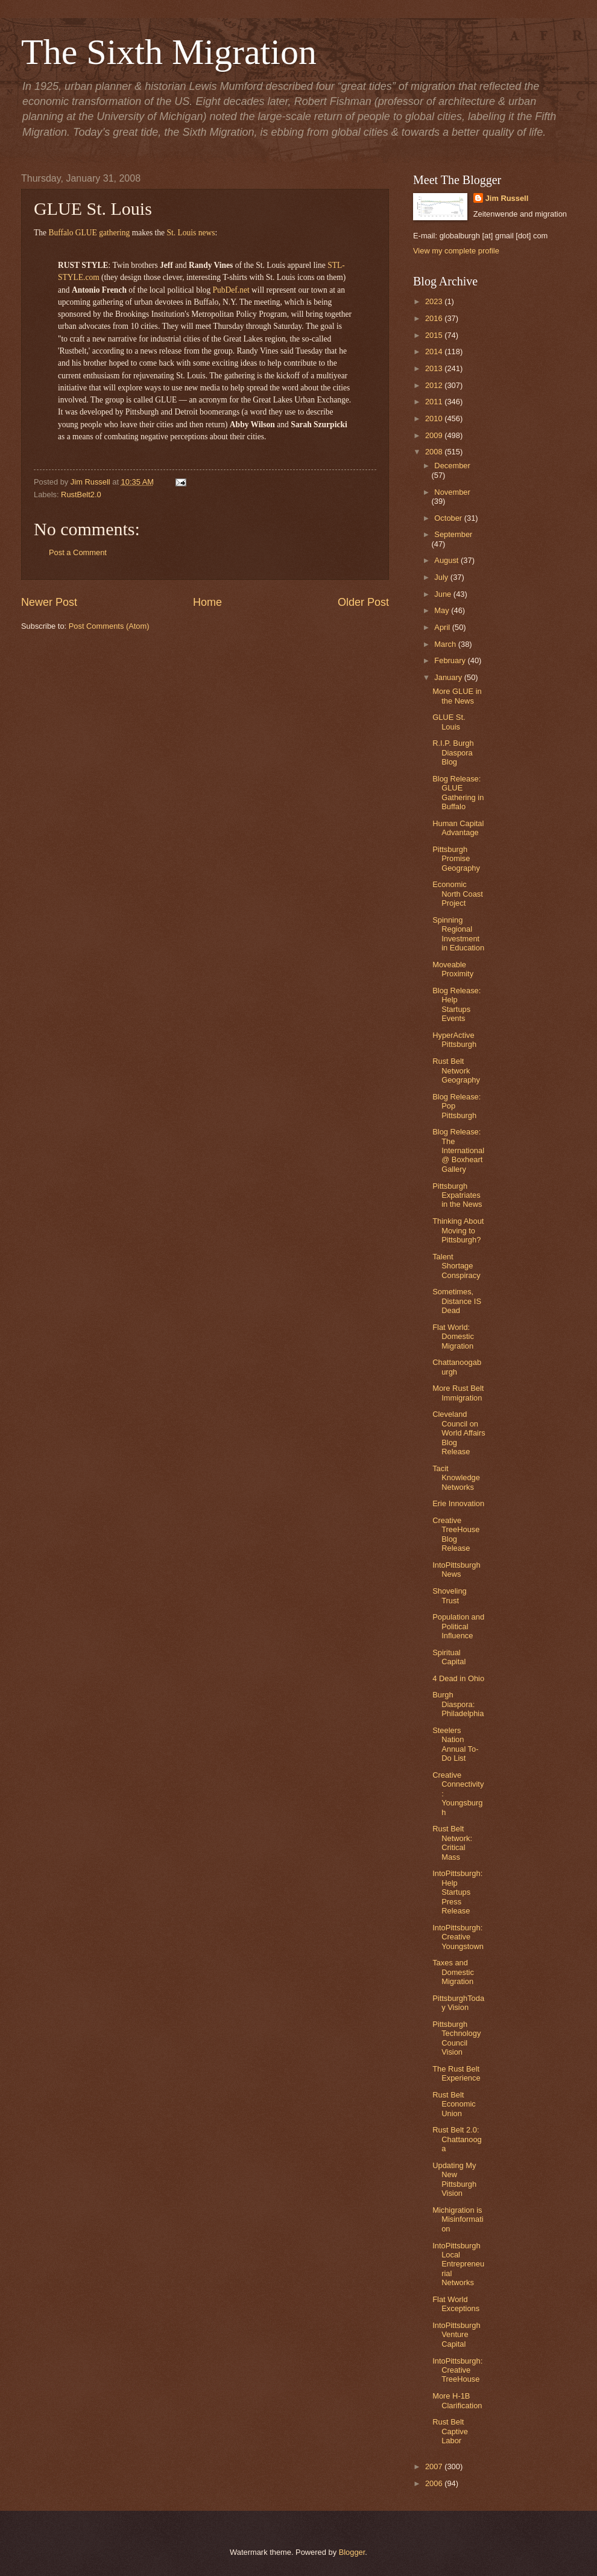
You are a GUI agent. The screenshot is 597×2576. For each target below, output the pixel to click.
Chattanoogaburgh (456, 1367)
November (452, 492)
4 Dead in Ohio (458, 1678)
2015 (434, 335)
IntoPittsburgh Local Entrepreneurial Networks (458, 2264)
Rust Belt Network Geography (456, 1070)
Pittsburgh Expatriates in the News (457, 1195)
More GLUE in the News (457, 696)
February (450, 660)
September (453, 534)
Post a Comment (78, 552)
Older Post (363, 602)
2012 (434, 385)
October (449, 518)
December (452, 465)
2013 (434, 368)
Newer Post (49, 602)
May (442, 610)
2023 (434, 301)
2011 (434, 401)
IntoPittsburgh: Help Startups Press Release (457, 1892)
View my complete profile (456, 250)
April (443, 627)
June (443, 594)
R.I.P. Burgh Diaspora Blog (452, 752)
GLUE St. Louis (448, 722)
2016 (434, 318)
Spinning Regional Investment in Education (458, 933)
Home (207, 602)
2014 (434, 351)
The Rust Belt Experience (456, 2073)
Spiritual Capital (449, 1657)
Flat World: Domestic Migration (453, 1336)
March (446, 644)
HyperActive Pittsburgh (454, 1040)
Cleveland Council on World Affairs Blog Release (458, 1433)
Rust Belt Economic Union (454, 2104)
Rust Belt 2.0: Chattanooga (457, 2139)
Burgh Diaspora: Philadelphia (458, 1704)
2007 (434, 2466)
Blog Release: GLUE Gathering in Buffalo (458, 792)
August (447, 560)
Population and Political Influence (458, 1626)
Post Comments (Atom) (109, 626)
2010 (434, 418)
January (449, 677)
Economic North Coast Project (457, 894)
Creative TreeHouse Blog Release (455, 1534)
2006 (434, 2483)
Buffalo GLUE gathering (89, 232)
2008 (434, 451)
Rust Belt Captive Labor (450, 2431)
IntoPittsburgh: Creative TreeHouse (457, 2370)
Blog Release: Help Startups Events (456, 1004)
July (442, 577)
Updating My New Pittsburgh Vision (454, 2179)
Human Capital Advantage (458, 828)
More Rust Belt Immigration (458, 1393)
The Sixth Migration (169, 52)
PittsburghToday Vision (458, 2003)
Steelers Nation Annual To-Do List (455, 1744)
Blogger (352, 2552)
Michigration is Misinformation (457, 2219)
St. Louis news (190, 232)
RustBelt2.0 (81, 494)
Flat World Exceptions (455, 2304)
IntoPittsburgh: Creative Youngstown (458, 1937)
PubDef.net (231, 289)
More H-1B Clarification (457, 2400)
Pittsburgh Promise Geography (456, 859)
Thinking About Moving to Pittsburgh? (458, 1230)
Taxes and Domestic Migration (453, 1972)
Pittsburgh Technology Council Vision (456, 2038)
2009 (434, 435)
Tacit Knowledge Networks (456, 1478)
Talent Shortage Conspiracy (456, 1266)
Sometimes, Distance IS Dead (456, 1301)
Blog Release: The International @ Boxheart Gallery (458, 1150)
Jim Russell (507, 198)
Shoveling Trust (449, 1595)
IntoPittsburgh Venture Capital (456, 2335)
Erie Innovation (458, 1503)
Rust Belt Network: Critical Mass (452, 1842)
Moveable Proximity (452, 969)
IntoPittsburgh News (456, 1569)
